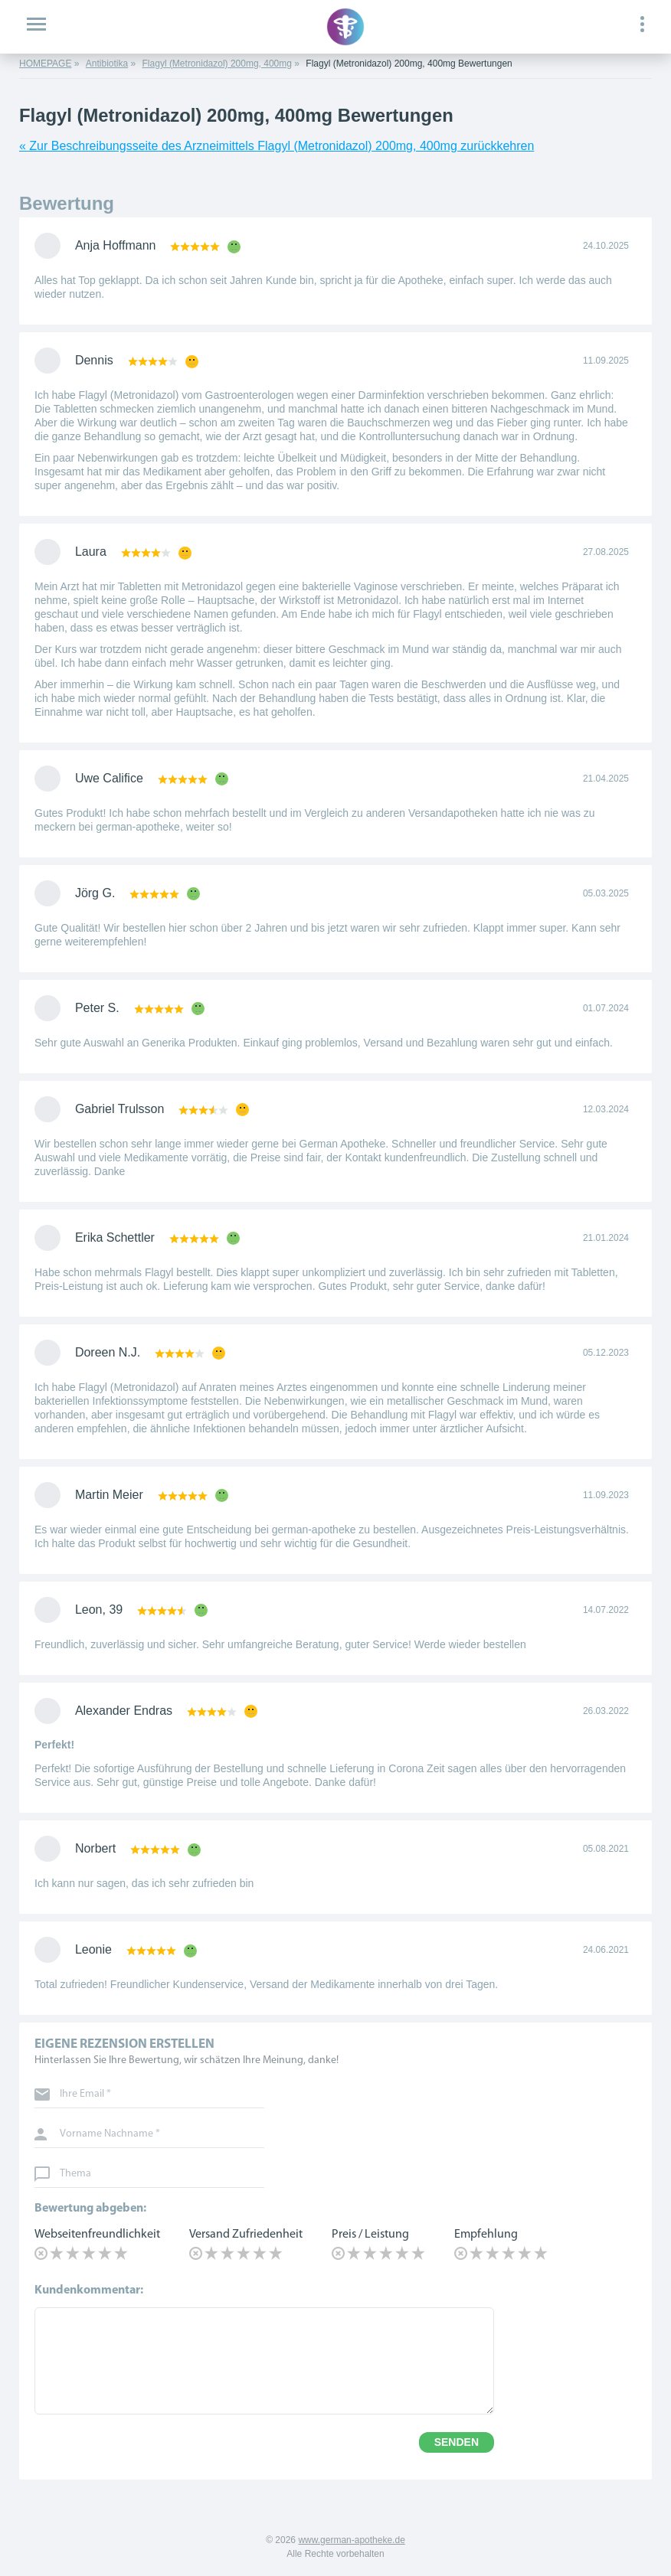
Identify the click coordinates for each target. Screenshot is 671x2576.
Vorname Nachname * (110, 2134)
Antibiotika (107, 63)
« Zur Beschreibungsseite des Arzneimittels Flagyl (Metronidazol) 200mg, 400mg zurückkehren (276, 145)
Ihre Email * (85, 2094)
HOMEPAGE (45, 63)
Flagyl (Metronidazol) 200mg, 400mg (217, 63)
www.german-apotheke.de (351, 2540)
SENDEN (456, 2442)
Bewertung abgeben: (90, 2208)
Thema (75, 2174)
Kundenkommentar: (88, 2290)
